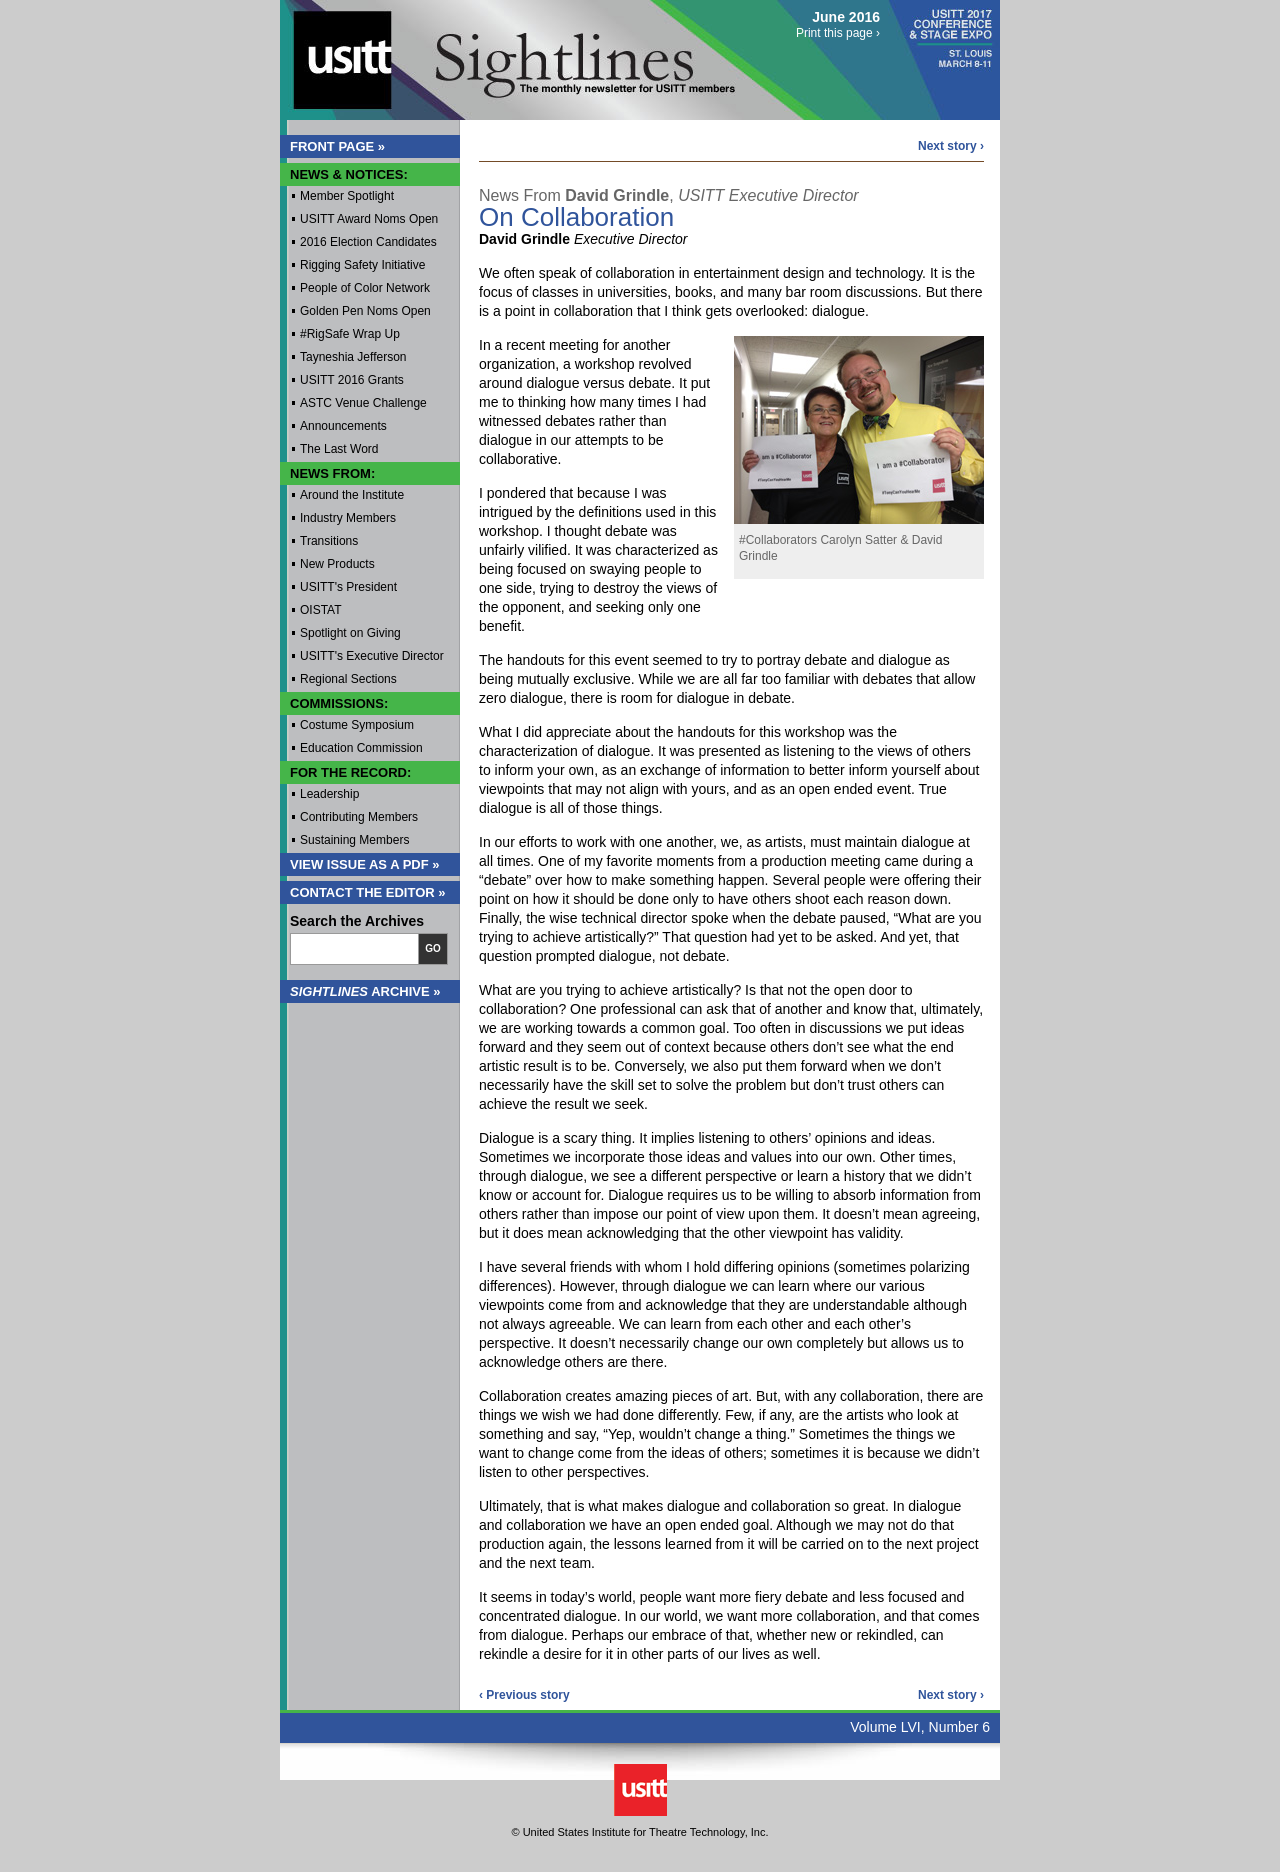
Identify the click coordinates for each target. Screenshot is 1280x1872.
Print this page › (838, 33)
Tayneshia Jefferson (353, 357)
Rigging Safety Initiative (362, 265)
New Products (337, 564)
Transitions (329, 541)
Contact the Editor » (368, 892)
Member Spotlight (347, 196)
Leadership (329, 794)
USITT (333, 53)
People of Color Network (365, 288)
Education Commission (361, 748)
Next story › (951, 146)
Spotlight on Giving (350, 633)
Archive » (365, 991)
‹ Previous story (524, 1695)
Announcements (343, 426)
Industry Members (348, 518)
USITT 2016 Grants (352, 380)
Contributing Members (359, 817)
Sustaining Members (354, 840)
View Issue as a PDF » (365, 864)
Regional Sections (348, 679)
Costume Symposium (357, 725)
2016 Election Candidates (368, 242)
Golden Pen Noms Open (365, 311)
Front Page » (337, 146)
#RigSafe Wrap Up (350, 334)
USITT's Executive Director (372, 656)
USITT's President (348, 587)
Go (433, 948)
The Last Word (339, 449)
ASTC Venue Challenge (363, 403)
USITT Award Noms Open (369, 219)
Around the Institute (352, 495)
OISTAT (321, 610)
